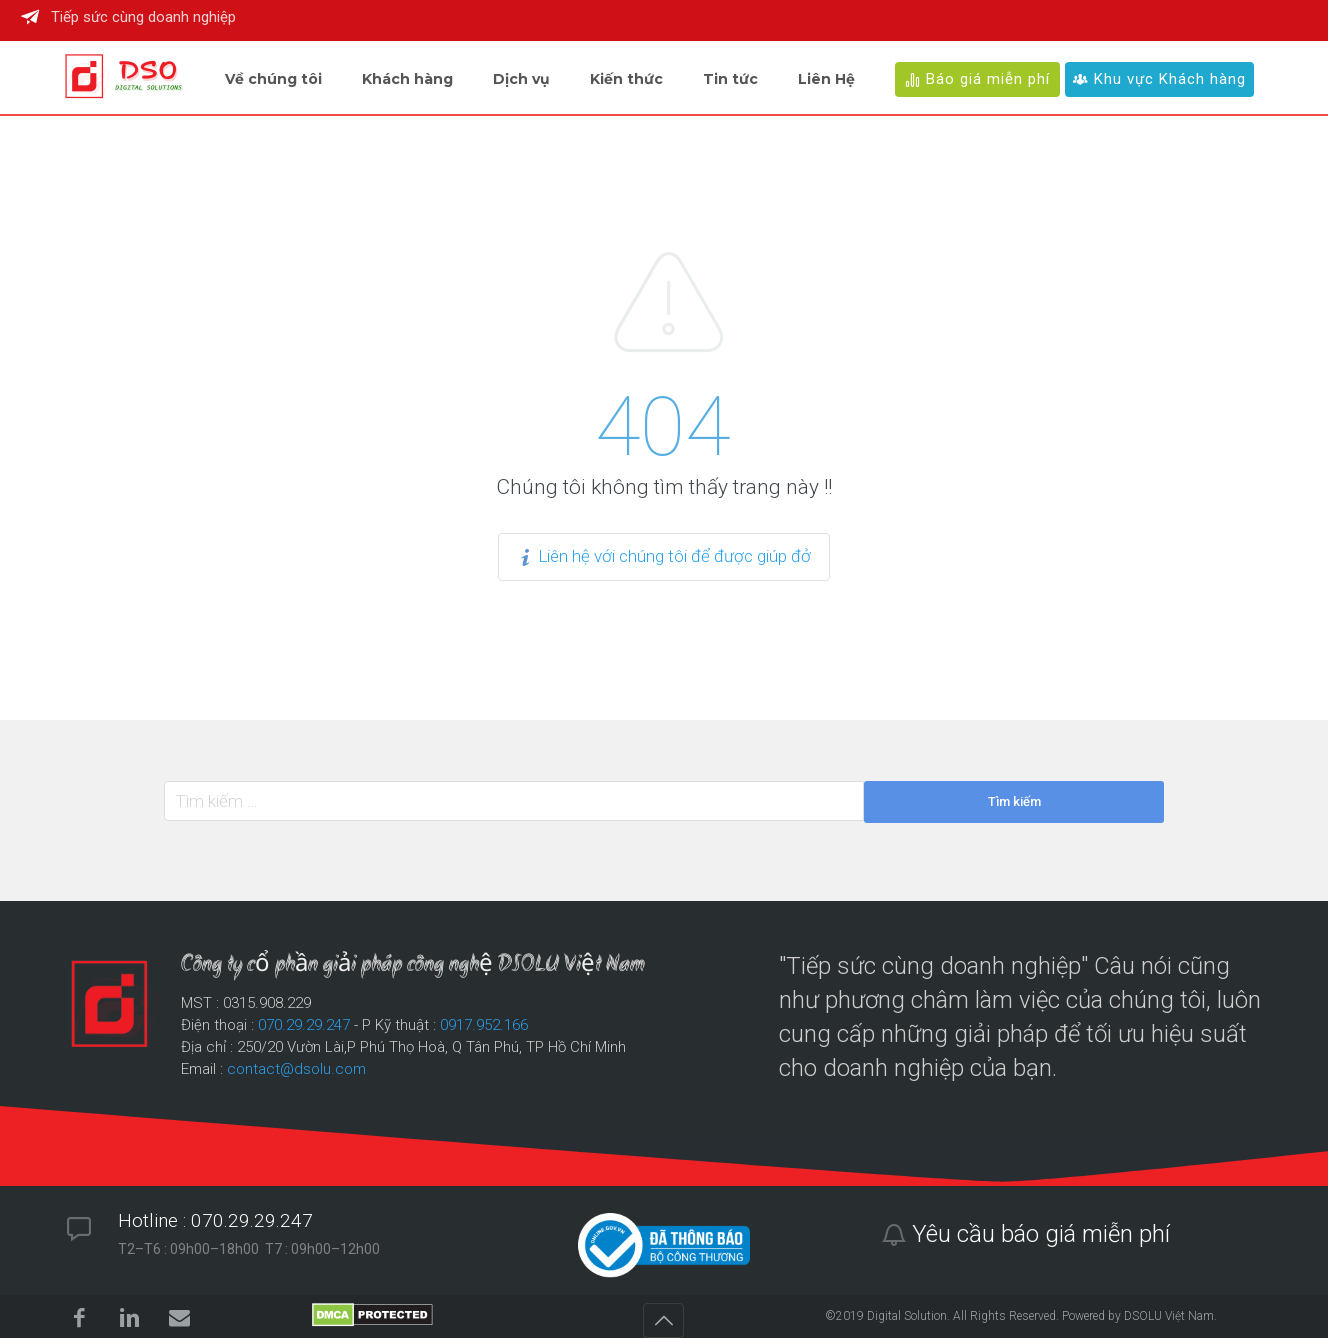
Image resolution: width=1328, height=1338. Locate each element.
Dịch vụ (521, 79)
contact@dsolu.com (296, 1069)
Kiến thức (626, 79)
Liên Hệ (826, 79)
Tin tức (730, 79)
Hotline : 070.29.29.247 (215, 1220)
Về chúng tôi (273, 79)
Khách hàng (407, 79)
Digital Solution (907, 1316)
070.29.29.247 (304, 1025)
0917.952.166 (484, 1025)
